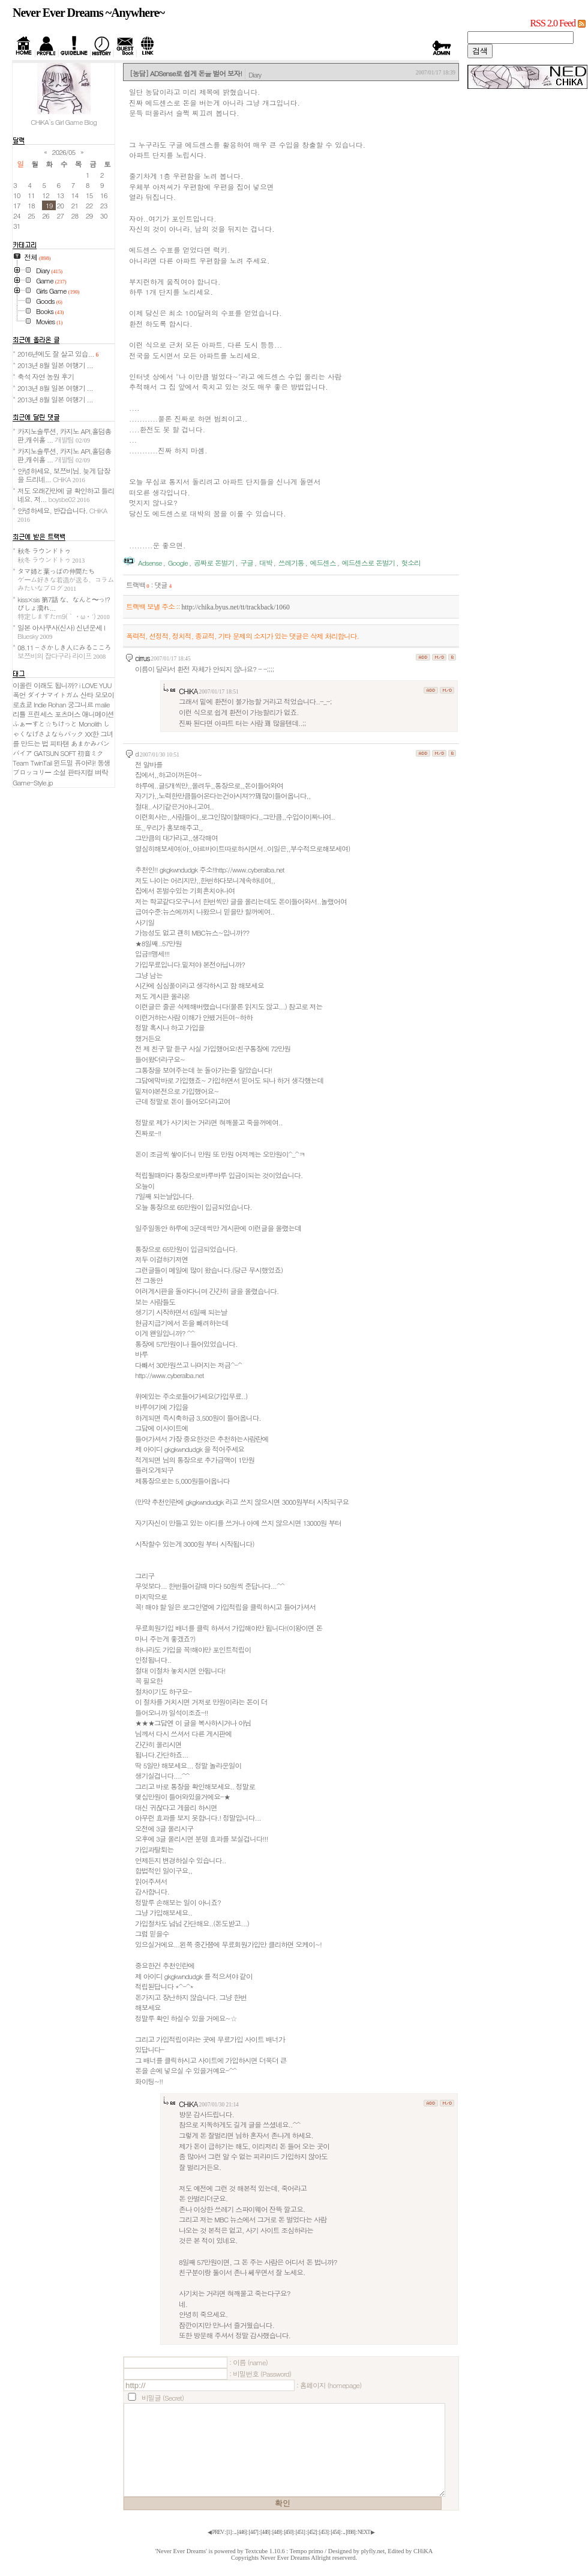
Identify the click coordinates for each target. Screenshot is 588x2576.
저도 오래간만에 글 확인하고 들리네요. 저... (65, 495)
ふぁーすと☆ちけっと (45, 723)
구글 (246, 562)
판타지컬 (81, 772)
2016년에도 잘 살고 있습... (57, 353)
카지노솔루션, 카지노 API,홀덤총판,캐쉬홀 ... (64, 435)
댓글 (163, 585)
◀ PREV (216, 2532)
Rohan (57, 704)
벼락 (101, 772)
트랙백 (137, 585)
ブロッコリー (32, 772)
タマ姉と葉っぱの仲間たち (65, 579)
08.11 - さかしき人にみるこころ (64, 651)
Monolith (90, 723)
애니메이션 (98, 714)
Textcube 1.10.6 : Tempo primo (284, 2551)
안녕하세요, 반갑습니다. (62, 514)
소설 (59, 772)
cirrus (142, 658)
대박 (265, 562)
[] (228, 2532)
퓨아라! (84, 762)
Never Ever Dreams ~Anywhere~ (88, 12)
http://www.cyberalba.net (169, 1375)
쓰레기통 (291, 562)
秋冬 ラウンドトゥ (51, 555)
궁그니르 (81, 704)
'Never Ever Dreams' (181, 2551)
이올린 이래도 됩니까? (45, 685)
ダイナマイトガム (53, 695)
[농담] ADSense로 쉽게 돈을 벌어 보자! (186, 73)
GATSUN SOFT (55, 753)
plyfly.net (373, 2551)
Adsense (150, 562)
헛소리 (411, 562)
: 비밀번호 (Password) (260, 2373)
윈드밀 (63, 762)
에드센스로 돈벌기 (368, 562)
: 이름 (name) (248, 2362)
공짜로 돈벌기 (214, 562)
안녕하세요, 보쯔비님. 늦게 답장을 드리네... (63, 475)
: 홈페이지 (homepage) (328, 2385)
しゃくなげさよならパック (61, 729)
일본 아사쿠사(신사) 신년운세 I (61, 632)
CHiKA (188, 691)
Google (178, 562)
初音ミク (90, 753)
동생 (103, 762)
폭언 (19, 695)
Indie (40, 704)
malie (102, 704)
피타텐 (59, 743)
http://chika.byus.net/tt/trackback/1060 (235, 607)
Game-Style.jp (33, 782)
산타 (86, 695)
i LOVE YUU (95, 685)
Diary (254, 74)
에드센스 (323, 562)
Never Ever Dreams (285, 2557)
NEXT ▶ (366, 2532)
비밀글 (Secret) (163, 2397)
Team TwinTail (32, 762)
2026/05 (64, 152)
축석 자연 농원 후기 (45, 376)
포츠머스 (67, 714)
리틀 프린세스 (33, 714)
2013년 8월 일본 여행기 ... (55, 365)
